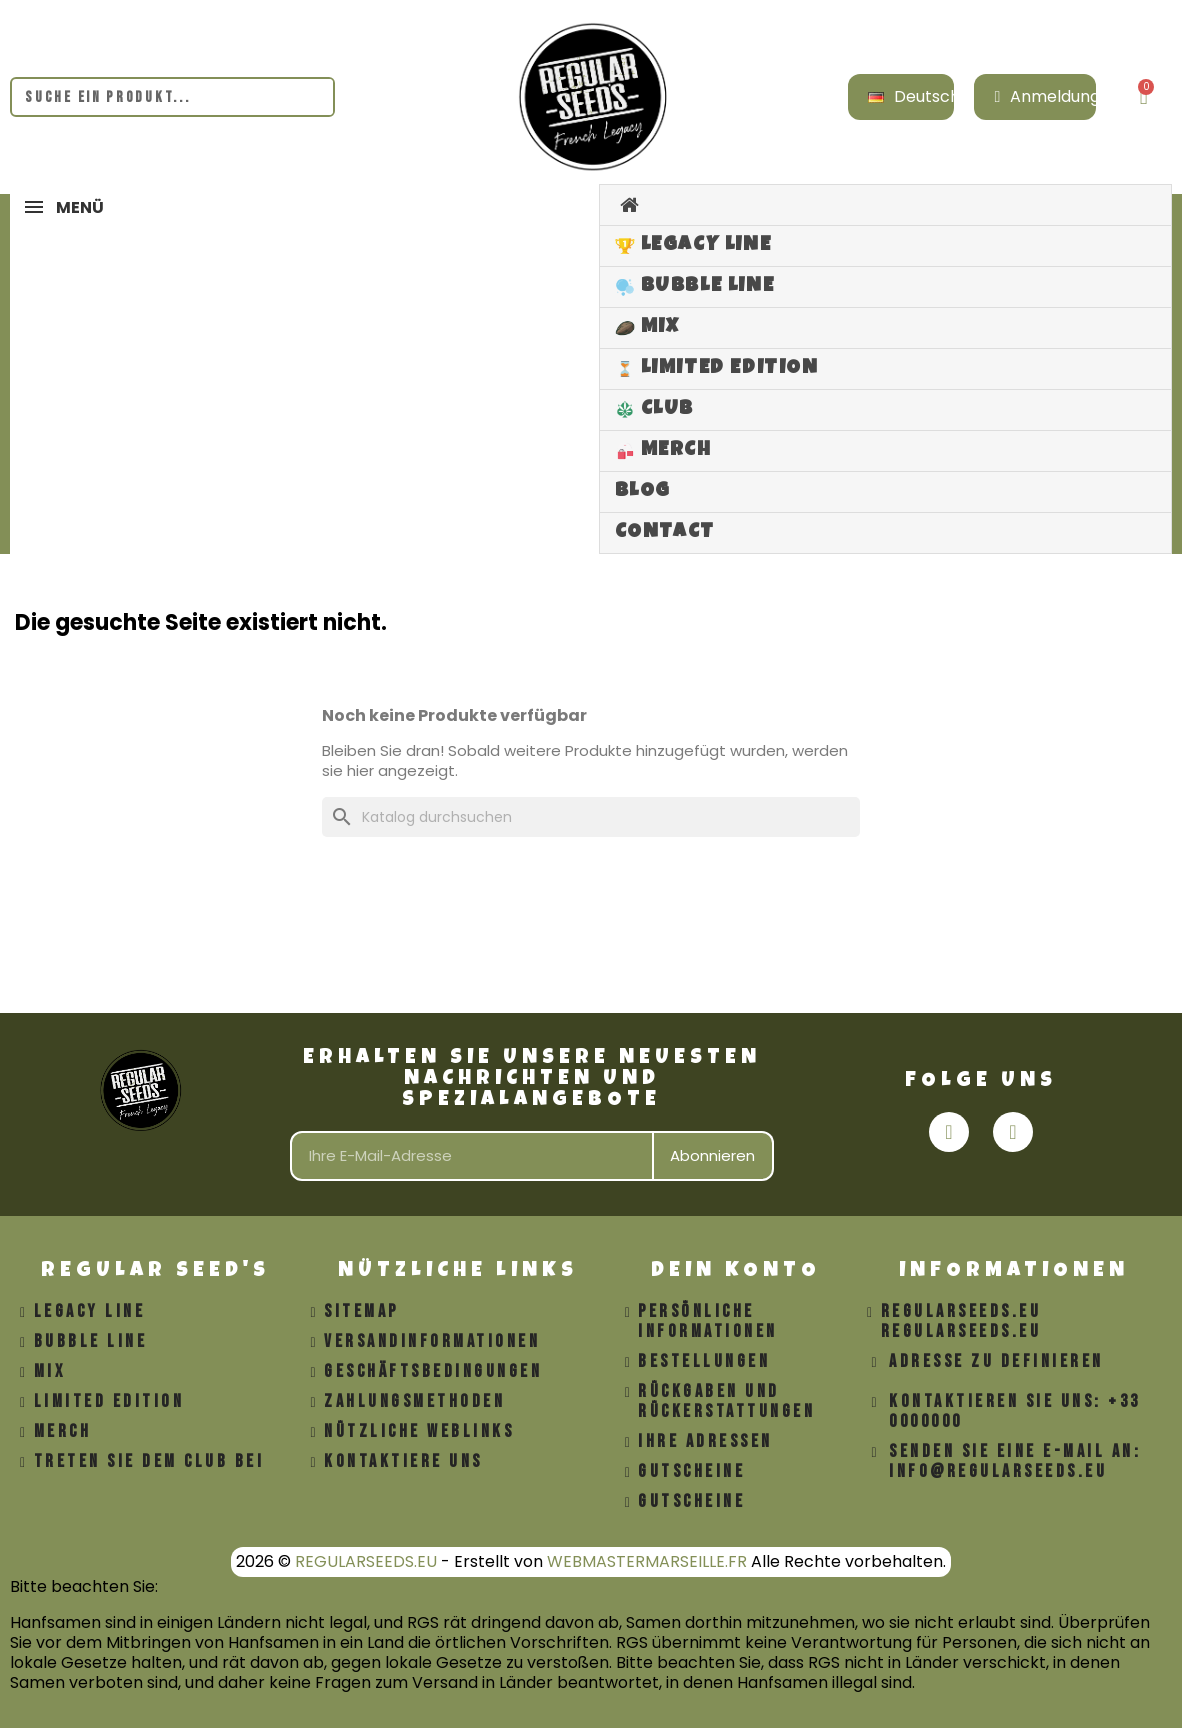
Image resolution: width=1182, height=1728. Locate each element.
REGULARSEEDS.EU (366, 1561)
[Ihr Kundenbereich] (1047, 97)
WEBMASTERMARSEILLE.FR (647, 1561)
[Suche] (591, 817)
